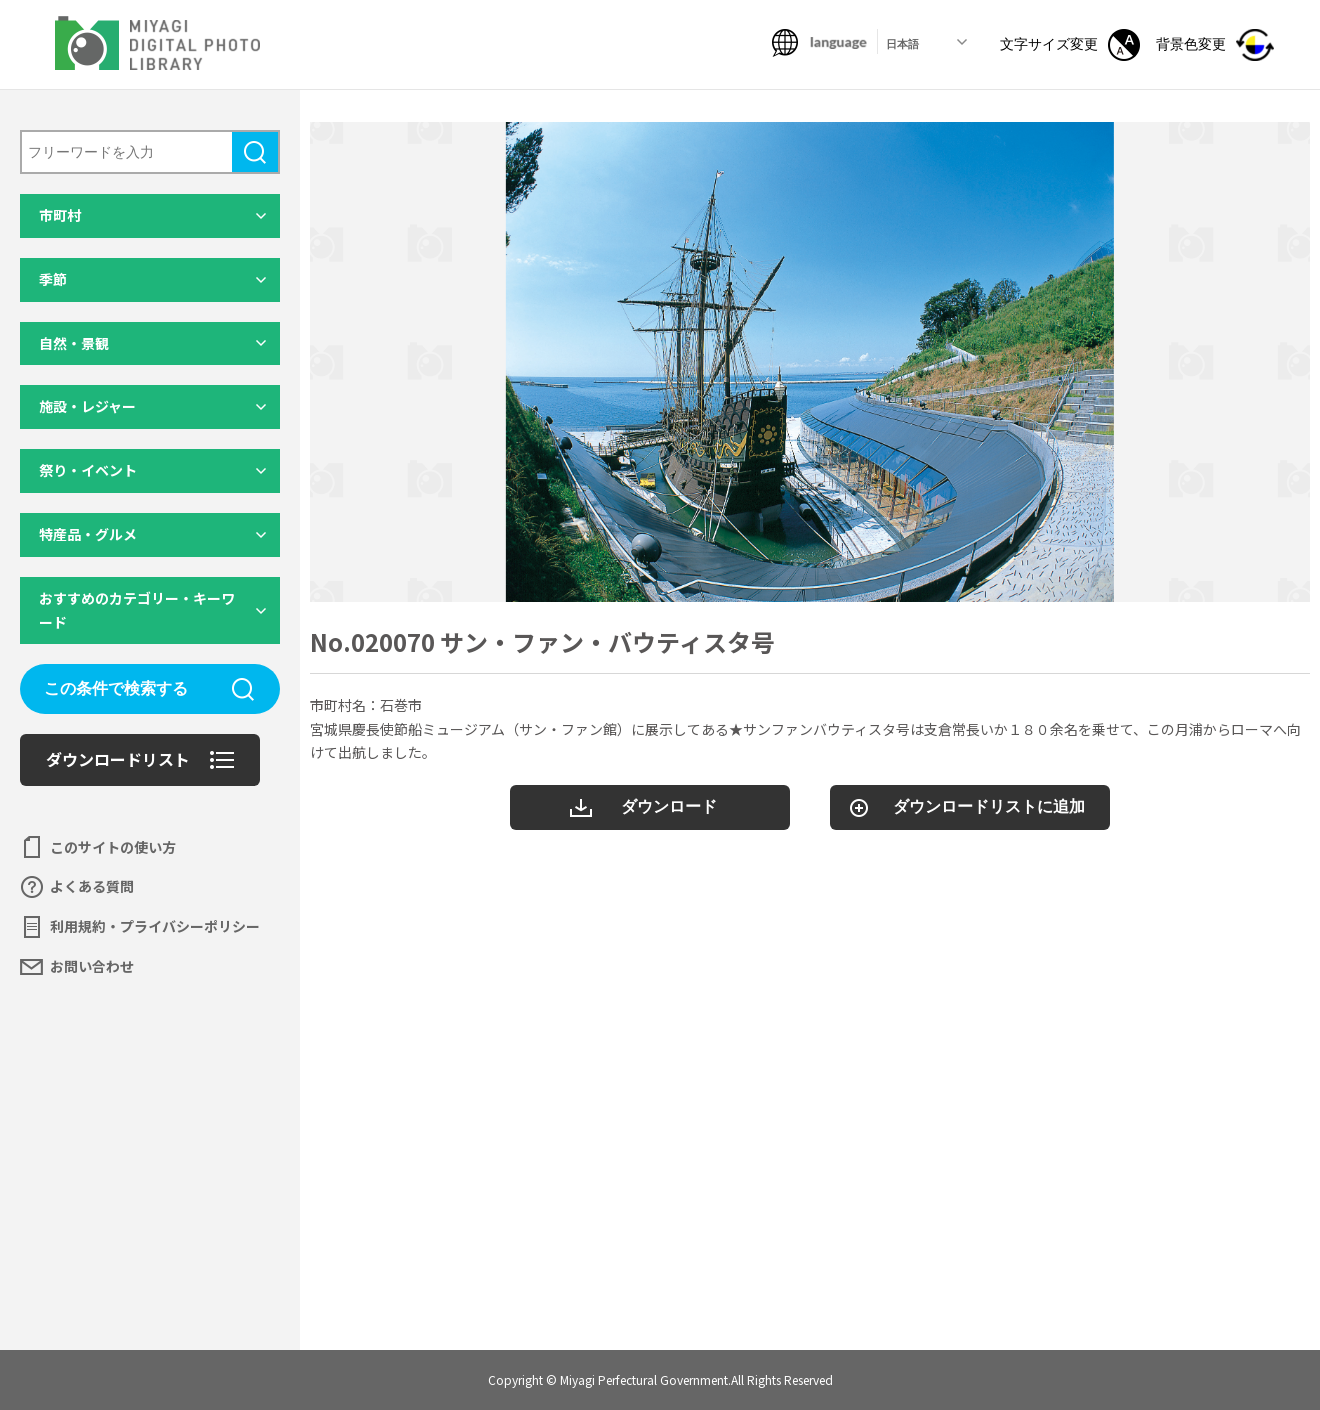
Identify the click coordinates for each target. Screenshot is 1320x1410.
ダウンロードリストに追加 (989, 806)
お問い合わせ (92, 966)
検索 (255, 152)
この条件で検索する (116, 688)
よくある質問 (92, 886)
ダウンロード (669, 806)
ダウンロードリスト (118, 759)
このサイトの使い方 (113, 847)
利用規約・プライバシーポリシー (155, 926)
